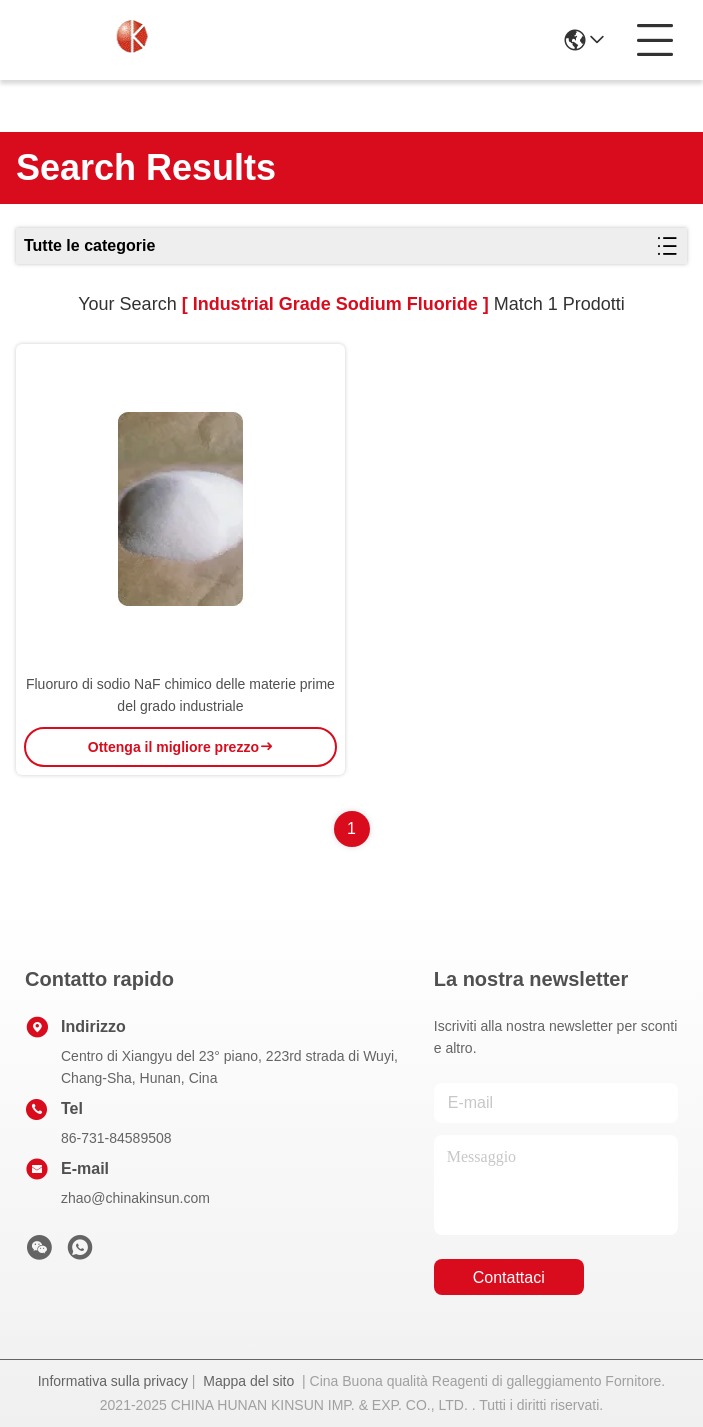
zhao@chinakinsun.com (135, 1198)
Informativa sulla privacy (113, 1381)
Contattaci (509, 1277)
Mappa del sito (248, 1381)
